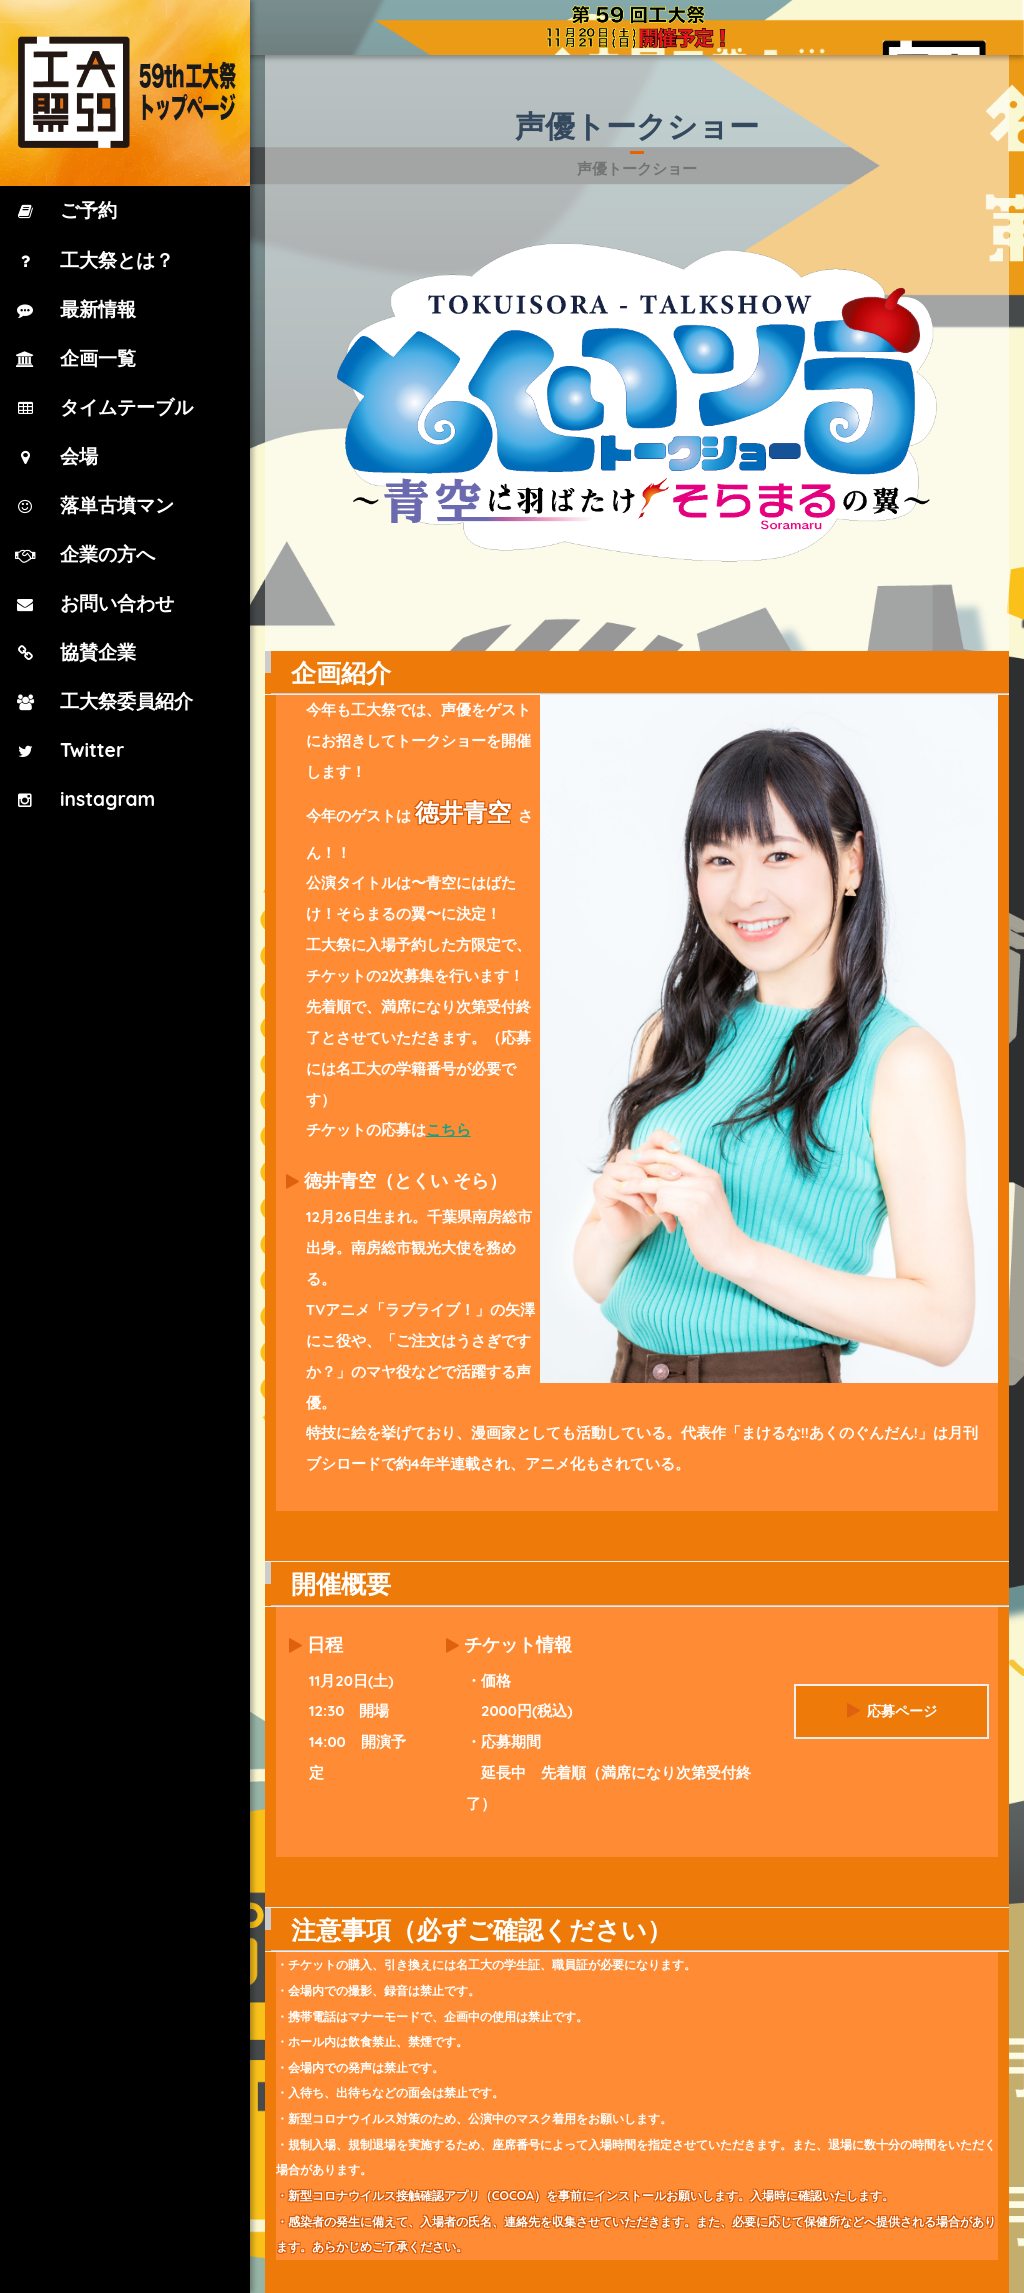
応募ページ (891, 1694)
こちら (451, 1129)
